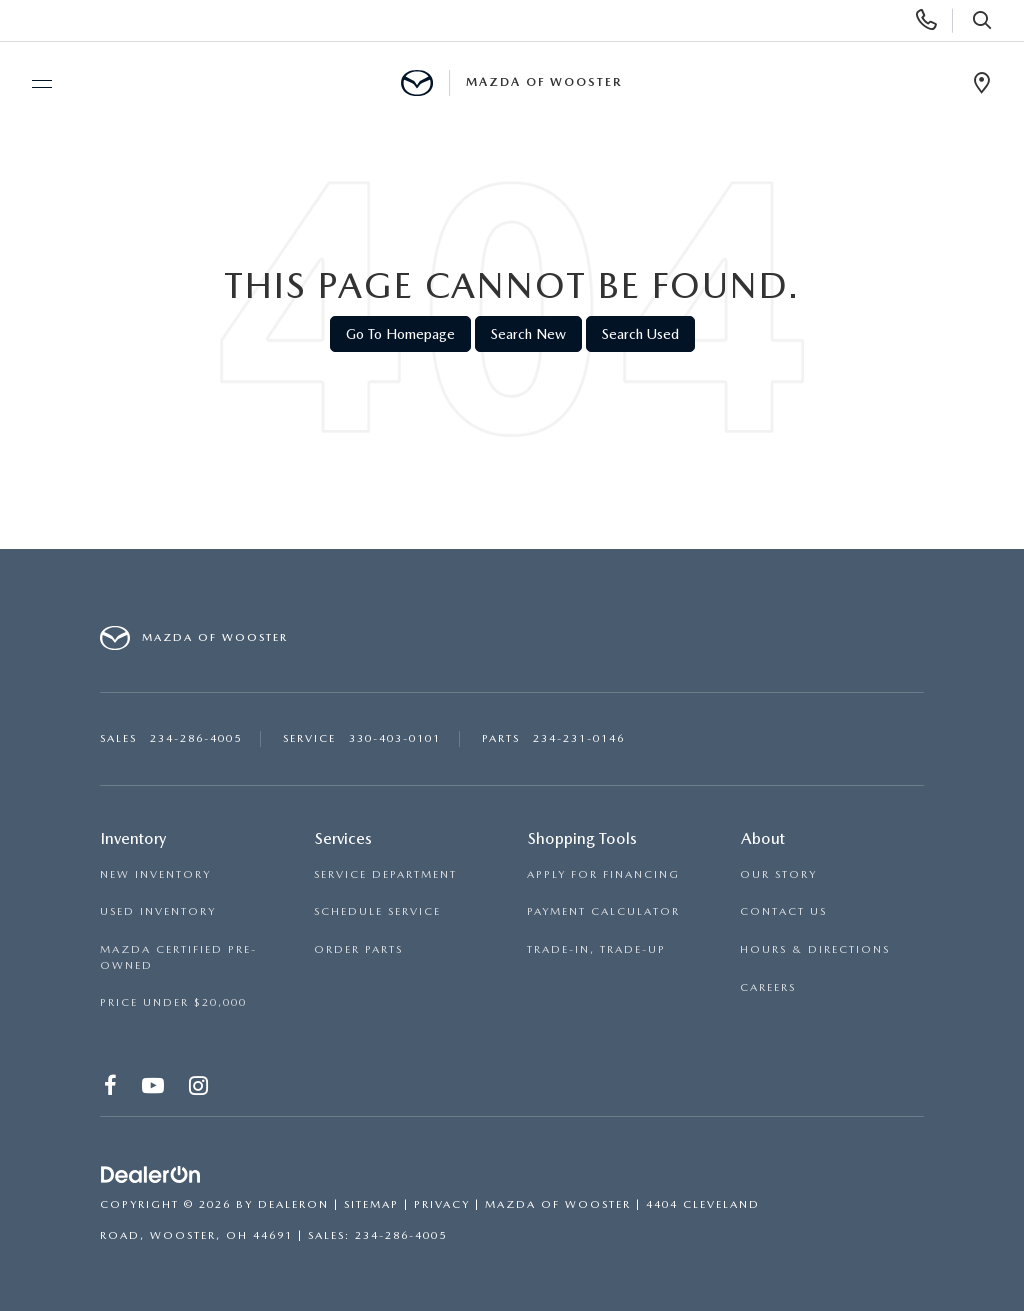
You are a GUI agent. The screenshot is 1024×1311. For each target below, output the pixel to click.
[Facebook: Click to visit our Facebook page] (111, 1089)
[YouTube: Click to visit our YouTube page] (154, 1089)
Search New (528, 334)
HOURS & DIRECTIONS (815, 949)
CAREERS (768, 987)
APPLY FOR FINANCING (603, 874)
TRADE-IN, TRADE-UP (596, 949)
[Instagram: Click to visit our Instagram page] (199, 1089)
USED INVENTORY (158, 911)
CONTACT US (783, 911)
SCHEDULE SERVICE (377, 911)
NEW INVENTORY (155, 874)
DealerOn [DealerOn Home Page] (293, 1204)
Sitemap (371, 1204)
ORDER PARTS (358, 949)
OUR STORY (778, 874)
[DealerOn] (151, 1176)
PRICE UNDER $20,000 (173, 1002)
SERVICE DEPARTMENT (385, 874)
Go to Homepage (400, 334)
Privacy (442, 1204)
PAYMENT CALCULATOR (603, 911)
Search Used (640, 334)
